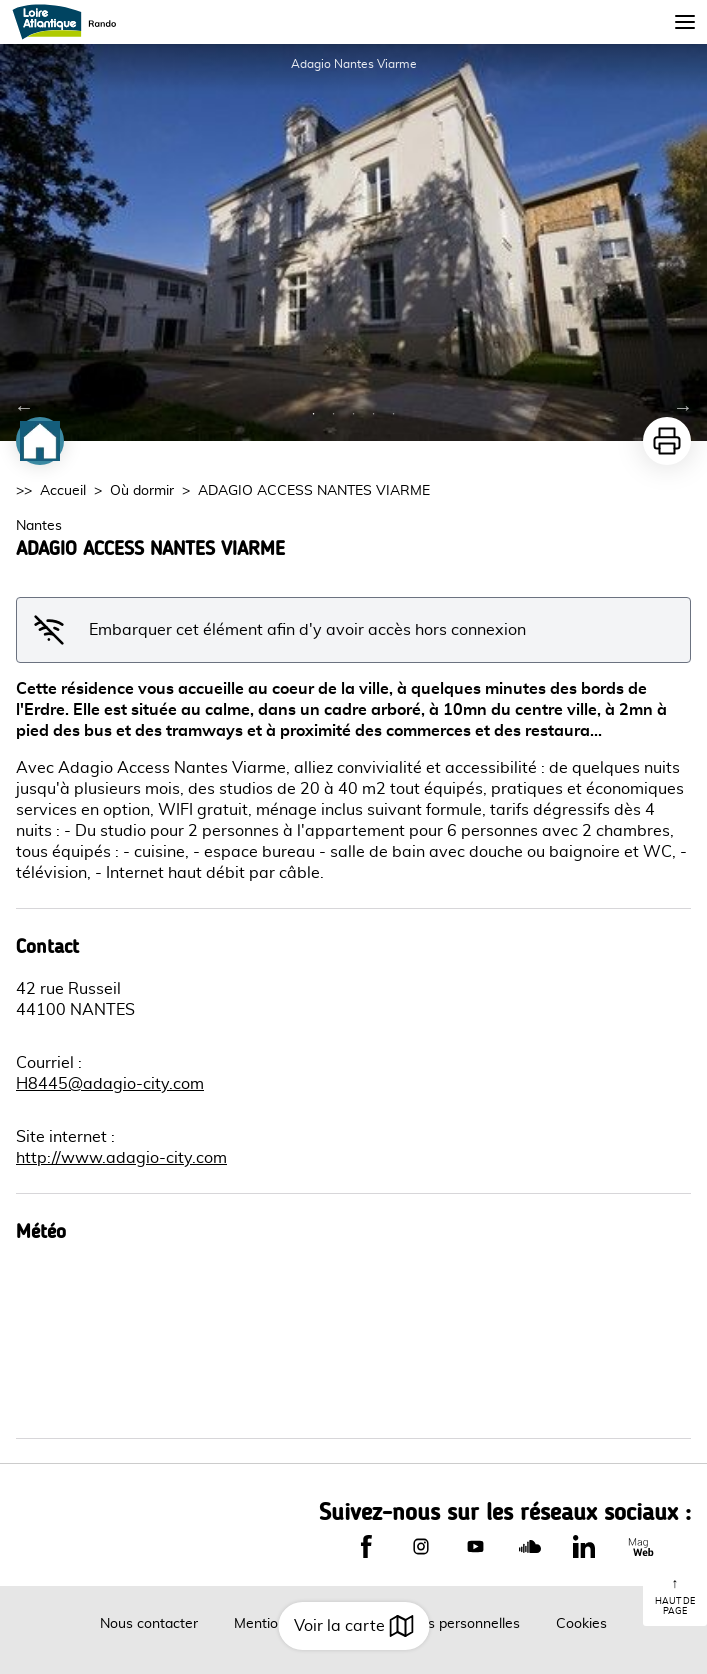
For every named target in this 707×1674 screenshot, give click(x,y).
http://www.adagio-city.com (121, 1158)
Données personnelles (449, 1624)
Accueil (63, 491)
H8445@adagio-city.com (110, 1084)
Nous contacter (149, 1624)
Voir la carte (353, 1626)
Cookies (581, 1624)
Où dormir (142, 491)
